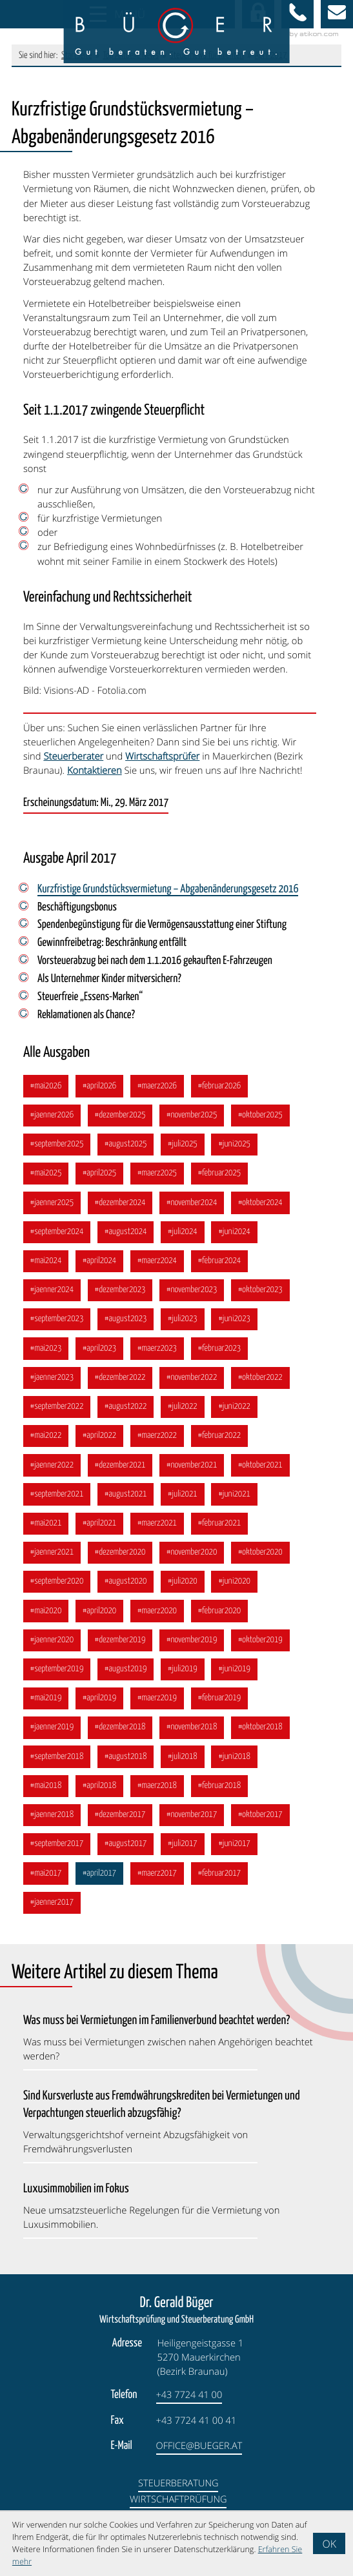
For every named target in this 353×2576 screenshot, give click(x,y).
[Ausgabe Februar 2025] (222, 1176)
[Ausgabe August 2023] (127, 1324)
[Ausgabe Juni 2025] (237, 1147)
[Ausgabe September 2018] (57, 1768)
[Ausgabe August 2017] (127, 1856)
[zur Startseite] (176, 31)
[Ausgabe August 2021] (127, 1502)
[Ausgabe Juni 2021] (237, 1502)
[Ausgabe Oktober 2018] (264, 1738)
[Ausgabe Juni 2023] (237, 1324)
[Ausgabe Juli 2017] (185, 1856)
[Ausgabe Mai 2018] (46, 1797)
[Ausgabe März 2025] (159, 1176)
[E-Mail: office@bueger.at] (337, 14)
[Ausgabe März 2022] (159, 1442)
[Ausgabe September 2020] (57, 1590)
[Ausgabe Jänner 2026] (52, 1117)
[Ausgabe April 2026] (100, 1088)
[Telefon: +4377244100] (189, 2409)
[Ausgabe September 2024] (57, 1235)
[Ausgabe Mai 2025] (46, 1176)
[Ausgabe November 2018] (194, 1738)
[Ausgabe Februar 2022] (222, 1442)
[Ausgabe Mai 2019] (46, 1709)
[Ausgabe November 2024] (194, 1206)
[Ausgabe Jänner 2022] (52, 1472)
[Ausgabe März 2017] (159, 1886)
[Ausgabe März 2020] (159, 1620)
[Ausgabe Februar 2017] (222, 1886)
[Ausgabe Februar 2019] (222, 1709)
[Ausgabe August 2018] (127, 1768)
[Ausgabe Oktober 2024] (264, 1206)
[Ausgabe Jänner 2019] (52, 1738)
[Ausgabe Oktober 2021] (264, 1472)
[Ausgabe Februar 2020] (222, 1620)
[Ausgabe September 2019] (57, 1679)
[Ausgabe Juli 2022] (185, 1413)
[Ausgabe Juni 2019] (237, 1679)
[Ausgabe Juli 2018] (185, 1768)
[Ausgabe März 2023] (159, 1354)
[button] (297, 14)
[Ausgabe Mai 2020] (46, 1620)
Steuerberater (73, 756)
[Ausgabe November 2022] (194, 1383)
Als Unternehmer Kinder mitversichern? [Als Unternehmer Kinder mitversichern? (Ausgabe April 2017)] (110, 980)
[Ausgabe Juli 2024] (185, 1235)
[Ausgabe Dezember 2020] (121, 1561)
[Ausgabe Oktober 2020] (264, 1561)
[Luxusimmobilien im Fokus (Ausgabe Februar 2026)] (169, 2218)
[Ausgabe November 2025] (194, 1117)
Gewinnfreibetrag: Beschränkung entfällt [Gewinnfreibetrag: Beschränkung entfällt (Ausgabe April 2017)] (112, 944)
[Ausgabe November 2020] (194, 1561)
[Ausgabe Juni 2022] (237, 1413)
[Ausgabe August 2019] (127, 1679)
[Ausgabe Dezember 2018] (121, 1738)
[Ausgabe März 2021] (159, 1531)
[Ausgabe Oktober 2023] (264, 1295)
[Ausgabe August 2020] (127, 1590)
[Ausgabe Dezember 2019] (121, 1649)
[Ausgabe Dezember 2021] (121, 1472)
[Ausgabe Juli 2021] (185, 1502)
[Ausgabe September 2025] (57, 1147)
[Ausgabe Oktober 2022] (264, 1383)
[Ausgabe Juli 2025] (185, 1147)
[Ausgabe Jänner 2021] (52, 1561)
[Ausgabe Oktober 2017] (264, 1827)
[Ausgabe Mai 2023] (46, 1354)
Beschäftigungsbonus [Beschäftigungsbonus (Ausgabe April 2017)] (77, 908)
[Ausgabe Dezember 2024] (121, 1206)
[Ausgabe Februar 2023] (222, 1354)
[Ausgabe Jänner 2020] (52, 1649)
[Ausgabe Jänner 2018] (52, 1827)
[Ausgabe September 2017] (57, 1856)
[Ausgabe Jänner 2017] (52, 1916)
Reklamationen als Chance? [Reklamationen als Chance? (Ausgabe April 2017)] (86, 1017)
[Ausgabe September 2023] (57, 1324)
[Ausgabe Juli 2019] (185, 1679)
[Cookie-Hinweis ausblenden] (329, 2543)
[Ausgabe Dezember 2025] (121, 1117)
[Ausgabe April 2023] (100, 1354)
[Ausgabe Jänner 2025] (52, 1206)
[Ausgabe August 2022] (127, 1413)
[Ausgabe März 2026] (159, 1088)
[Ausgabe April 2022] (100, 1442)
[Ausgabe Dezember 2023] (121, 1295)
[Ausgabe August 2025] (127, 1147)
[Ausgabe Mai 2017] (46, 1886)
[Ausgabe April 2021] (100, 1531)
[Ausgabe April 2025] (100, 1176)
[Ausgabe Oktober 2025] (264, 1117)
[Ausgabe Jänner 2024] (52, 1295)
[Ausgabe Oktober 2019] (264, 1649)
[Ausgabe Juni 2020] (237, 1590)
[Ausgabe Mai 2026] (46, 1088)
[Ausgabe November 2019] (194, 1649)
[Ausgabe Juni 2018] (237, 1768)
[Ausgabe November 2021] (194, 1472)
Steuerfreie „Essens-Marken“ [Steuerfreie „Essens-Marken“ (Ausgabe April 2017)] (90, 999)
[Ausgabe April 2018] (100, 1797)
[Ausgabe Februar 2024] (222, 1265)
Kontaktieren (94, 770)
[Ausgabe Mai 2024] (46, 1265)
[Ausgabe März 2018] (159, 1797)
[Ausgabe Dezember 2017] (121, 1827)
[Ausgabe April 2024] (100, 1265)
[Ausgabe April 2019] (100, 1709)
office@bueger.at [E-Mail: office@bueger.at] (199, 2459)
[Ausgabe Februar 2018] (222, 1797)
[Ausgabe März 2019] (159, 1709)
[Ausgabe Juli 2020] (185, 1590)
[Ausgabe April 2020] (100, 1620)
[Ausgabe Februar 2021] (222, 1531)
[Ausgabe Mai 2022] (46, 1442)
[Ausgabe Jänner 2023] (52, 1383)
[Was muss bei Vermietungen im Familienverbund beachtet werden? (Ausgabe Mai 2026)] (169, 2050)
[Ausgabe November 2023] (194, 1295)
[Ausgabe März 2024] (159, 1265)
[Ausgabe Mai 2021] (46, 1531)
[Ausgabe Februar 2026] (222, 1088)
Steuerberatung (178, 2496)
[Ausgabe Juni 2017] (237, 1856)
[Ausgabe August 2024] (127, 1235)
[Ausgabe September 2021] (57, 1502)
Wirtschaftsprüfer (162, 756)
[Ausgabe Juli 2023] (185, 1324)
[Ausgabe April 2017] (100, 1886)
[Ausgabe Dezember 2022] (121, 1383)
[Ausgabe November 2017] (194, 1827)
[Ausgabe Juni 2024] (237, 1235)
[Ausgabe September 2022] (57, 1413)
